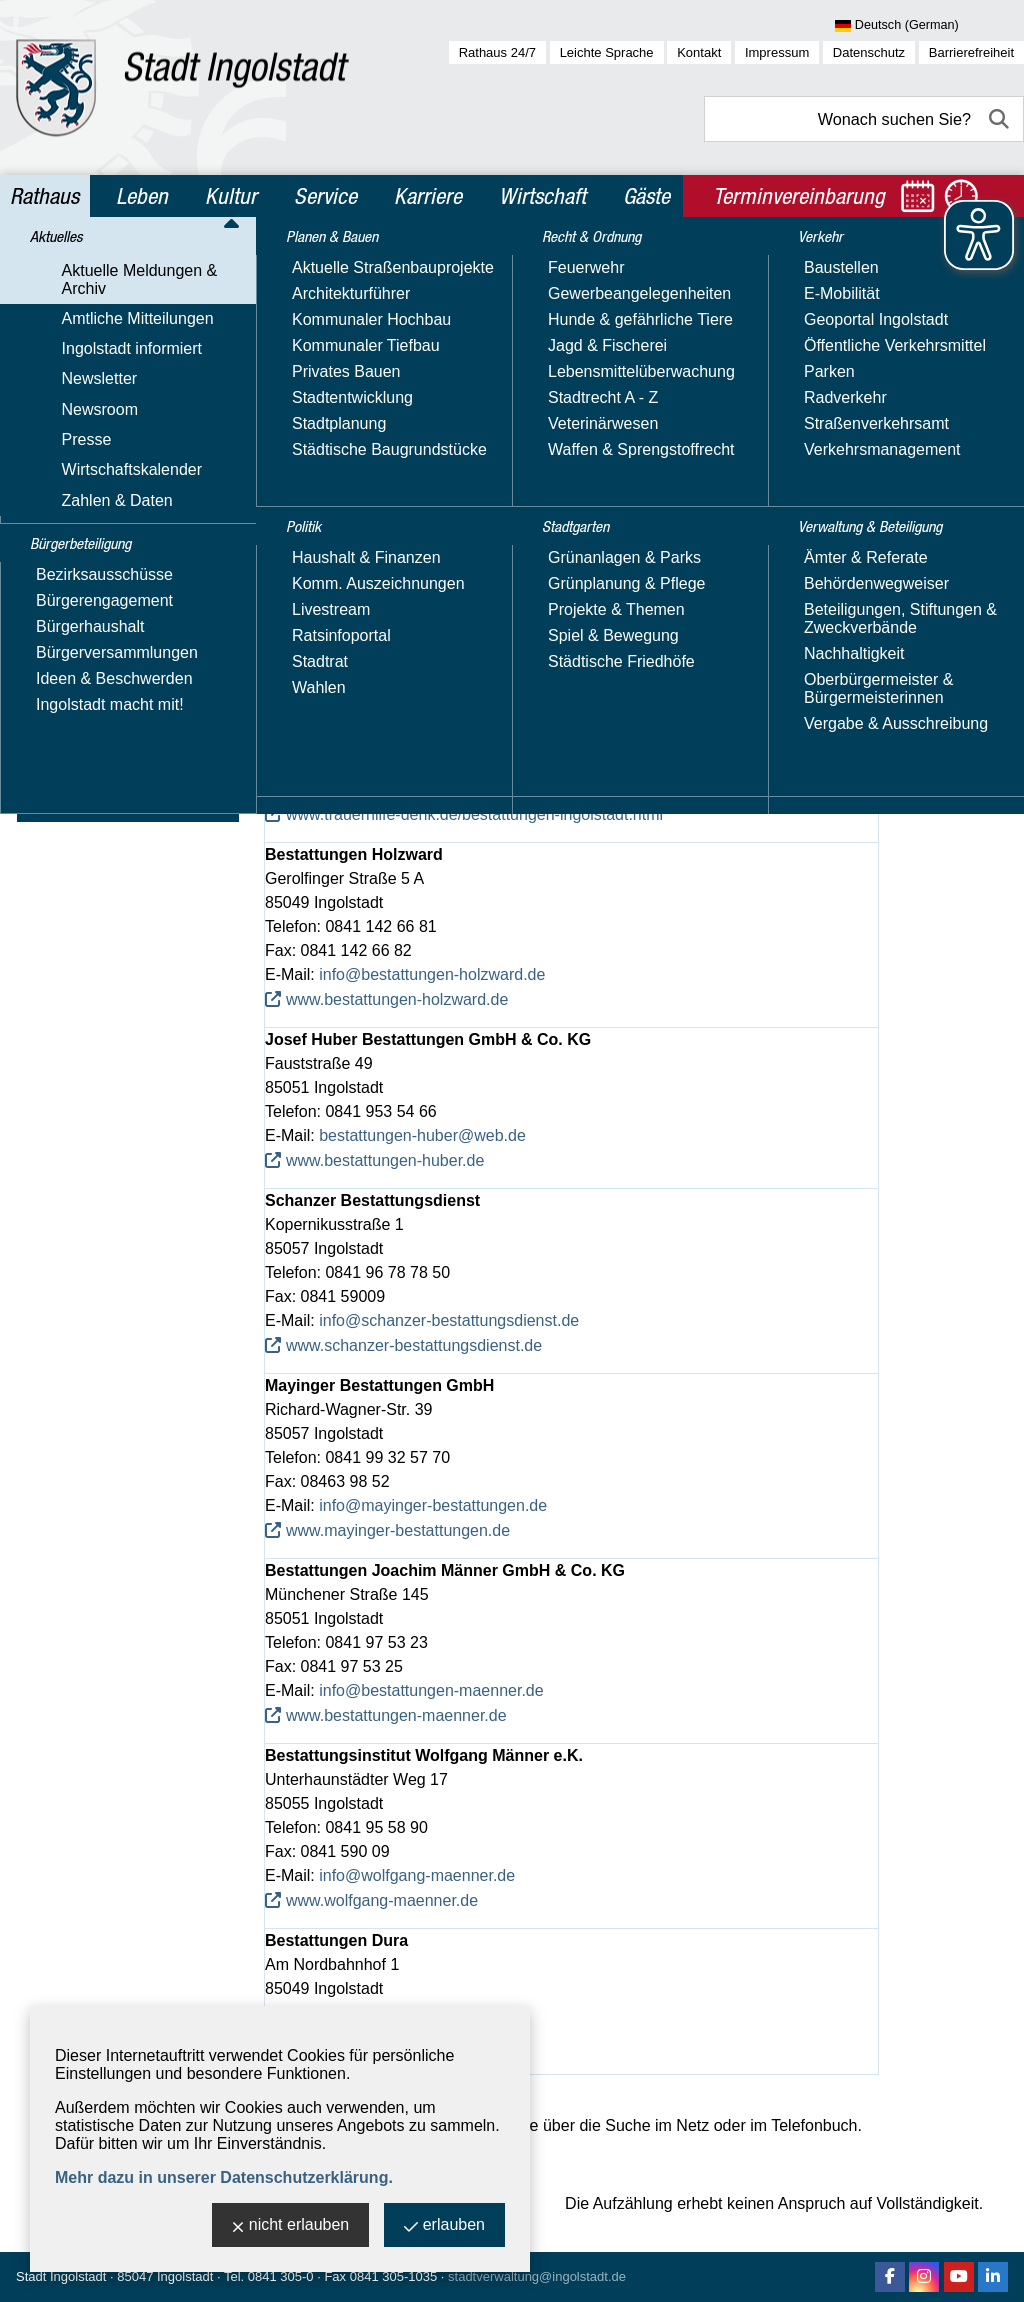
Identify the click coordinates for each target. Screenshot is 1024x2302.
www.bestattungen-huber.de (385, 1160)
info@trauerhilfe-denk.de (406, 789)
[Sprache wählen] (929, 26)
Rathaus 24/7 (497, 52)
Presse (52, 448)
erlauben (444, 2226)
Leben (142, 196)
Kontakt (699, 52)
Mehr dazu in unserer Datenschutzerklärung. (224, 2177)
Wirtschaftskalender (97, 477)
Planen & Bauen (91, 586)
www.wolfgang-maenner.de (382, 1900)
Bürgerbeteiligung (98, 543)
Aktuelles (64, 268)
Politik (51, 629)
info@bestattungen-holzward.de (432, 974)
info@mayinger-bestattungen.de (433, 1505)
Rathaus (44, 196)
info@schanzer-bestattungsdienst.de (449, 1320)
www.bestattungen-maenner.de (396, 1715)
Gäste (646, 196)
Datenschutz (869, 52)
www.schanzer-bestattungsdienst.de (414, 1345)
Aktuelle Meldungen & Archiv (129, 303)
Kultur (231, 196)
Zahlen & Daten (82, 506)
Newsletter (65, 390)
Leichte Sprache (607, 52)
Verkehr (59, 758)
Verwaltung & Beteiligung (128, 801)
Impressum (777, 52)
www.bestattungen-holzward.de (397, 999)
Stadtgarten (75, 715)
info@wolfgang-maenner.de (417, 1875)
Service (325, 196)
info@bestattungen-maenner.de (431, 1690)
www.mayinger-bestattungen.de (398, 1530)
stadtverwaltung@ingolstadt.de (537, 2276)
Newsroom (65, 419)
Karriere (428, 196)
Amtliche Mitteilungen (103, 332)
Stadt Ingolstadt (61, 2276)
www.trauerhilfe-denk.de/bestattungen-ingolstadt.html (474, 814)
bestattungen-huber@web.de (422, 1135)
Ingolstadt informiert (97, 361)
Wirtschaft (542, 196)
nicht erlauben (291, 2226)
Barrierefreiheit (971, 52)
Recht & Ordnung (95, 672)
